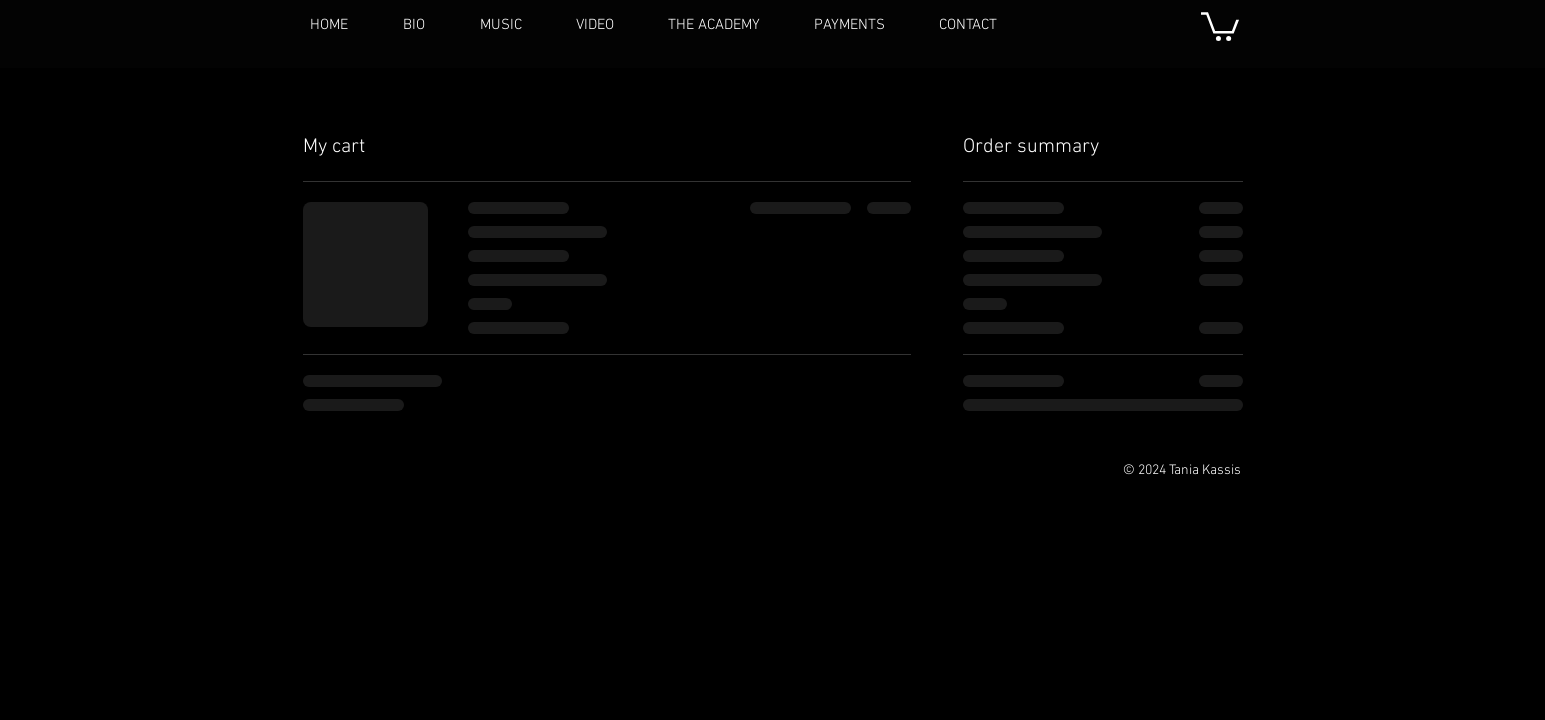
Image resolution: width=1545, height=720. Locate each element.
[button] (1220, 25)
